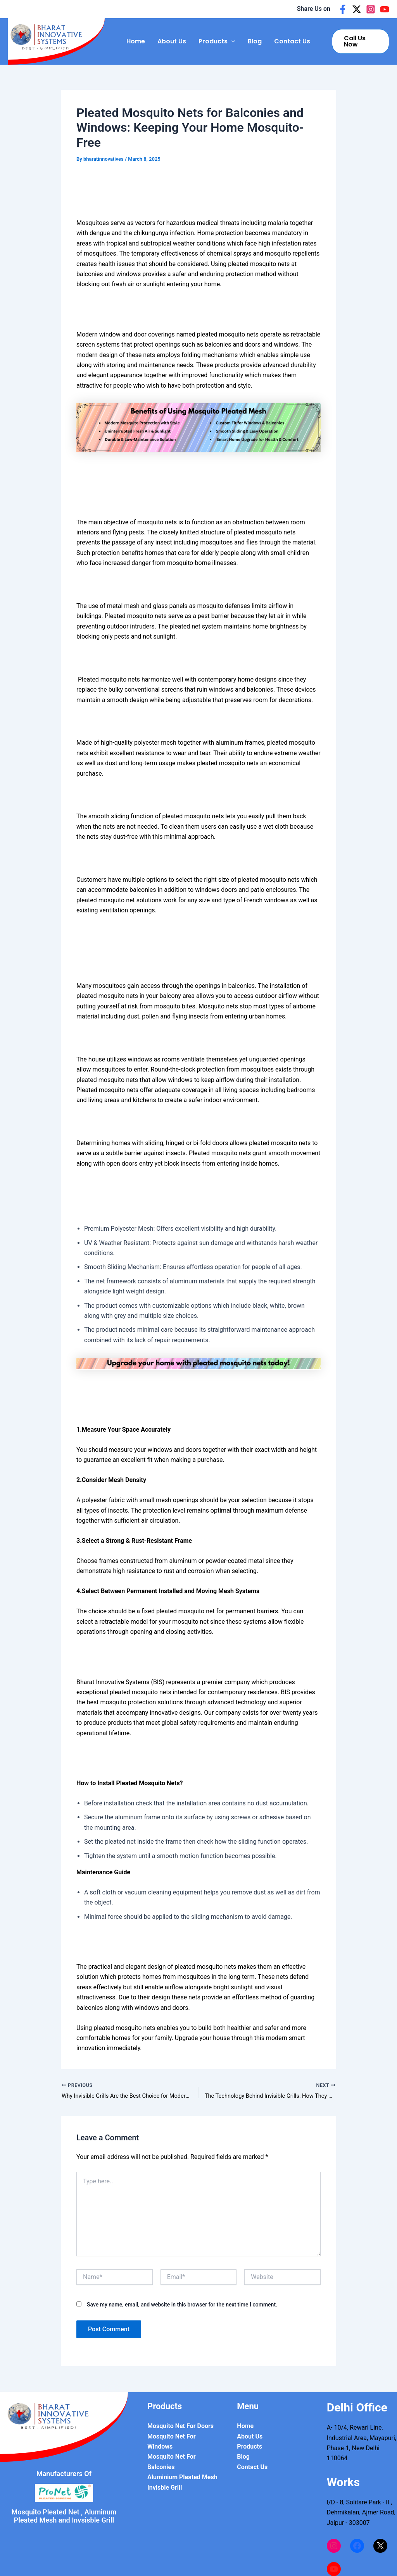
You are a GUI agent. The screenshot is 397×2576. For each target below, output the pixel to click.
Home (135, 41)
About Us (171, 41)
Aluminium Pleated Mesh (182, 2477)
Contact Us (292, 41)
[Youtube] (384, 9)
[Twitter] (356, 9)
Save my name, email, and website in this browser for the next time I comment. (182, 2305)
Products (216, 41)
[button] (360, 41)
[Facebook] (342, 9)
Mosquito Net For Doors (180, 2426)
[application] (231, 41)
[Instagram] (370, 9)
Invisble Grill (164, 2487)
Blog (255, 41)
